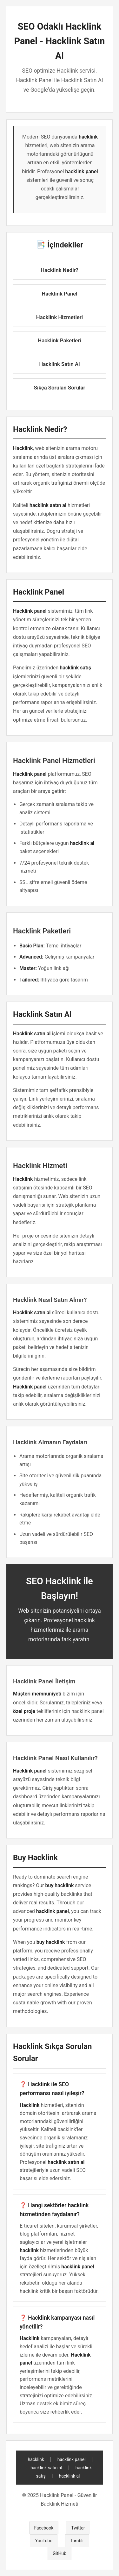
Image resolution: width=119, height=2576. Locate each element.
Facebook (44, 2527)
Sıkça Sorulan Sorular (59, 387)
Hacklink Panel (59, 293)
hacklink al (69, 2476)
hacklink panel (71, 2459)
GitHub (59, 2553)
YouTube (43, 2540)
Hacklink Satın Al (59, 364)
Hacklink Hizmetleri (59, 317)
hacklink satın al (46, 2467)
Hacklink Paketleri (59, 340)
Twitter (78, 2527)
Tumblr (77, 2540)
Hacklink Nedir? (59, 270)
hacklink (36, 2459)
